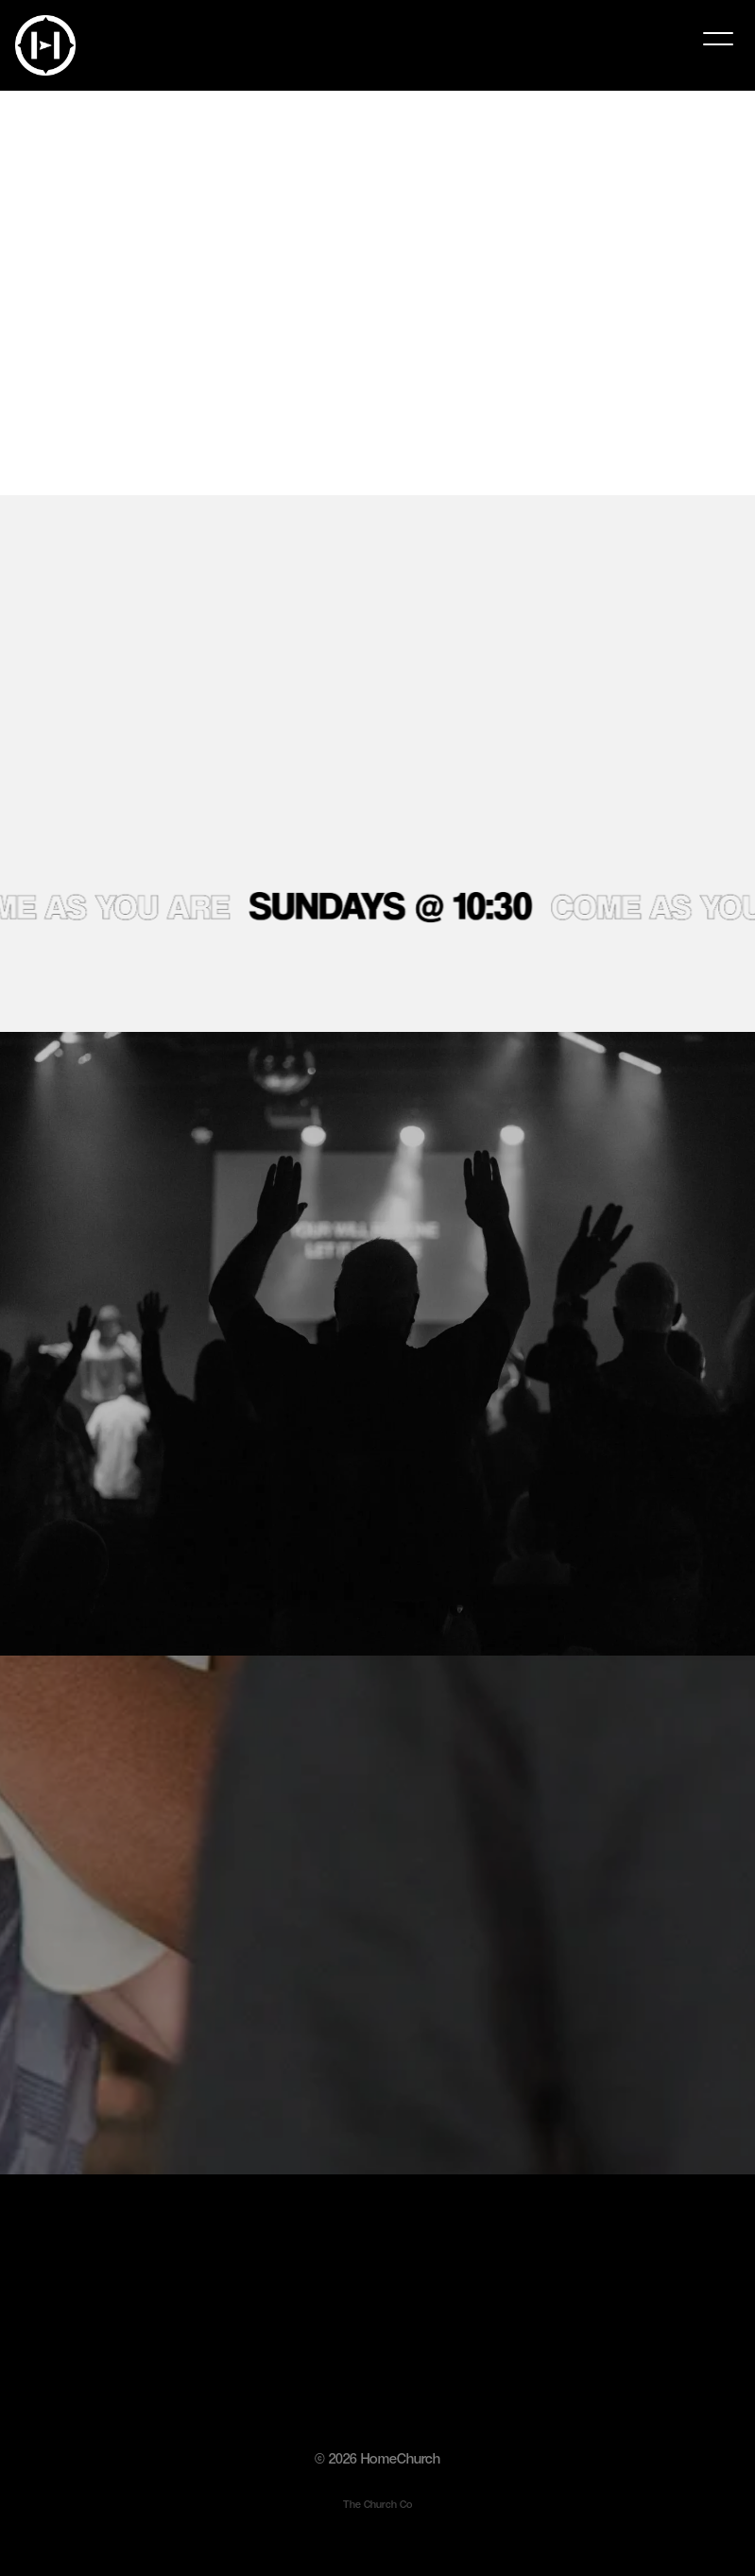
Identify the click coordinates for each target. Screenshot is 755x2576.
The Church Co (377, 2504)
